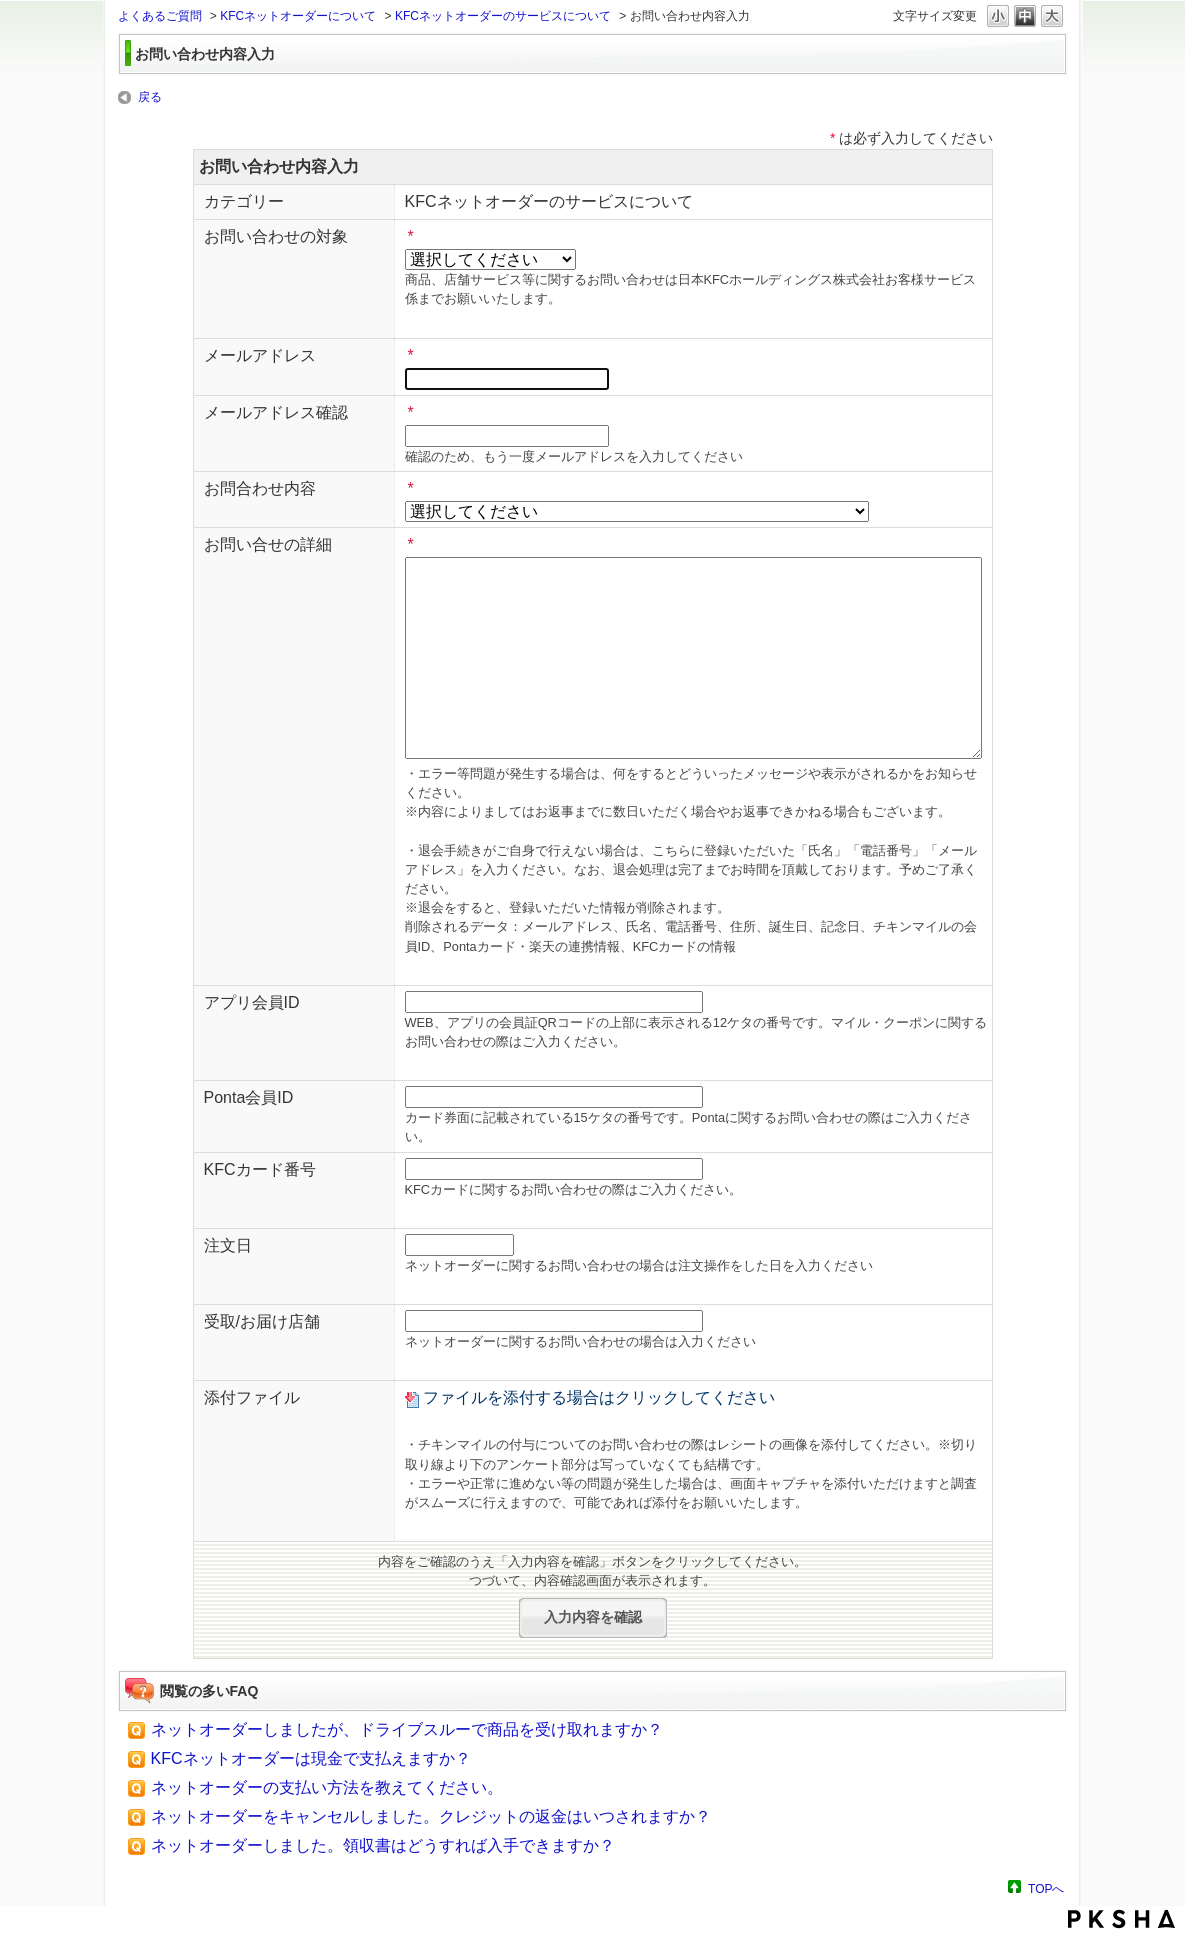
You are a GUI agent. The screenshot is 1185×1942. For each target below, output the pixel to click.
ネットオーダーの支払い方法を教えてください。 (327, 1787)
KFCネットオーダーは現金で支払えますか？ (311, 1758)
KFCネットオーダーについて (298, 16)
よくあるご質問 (160, 16)
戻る (150, 97)
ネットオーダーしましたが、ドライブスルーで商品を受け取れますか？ (407, 1729)
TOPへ (1046, 1888)
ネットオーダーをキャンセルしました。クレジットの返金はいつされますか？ (431, 1816)
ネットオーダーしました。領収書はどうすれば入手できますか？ (383, 1845)
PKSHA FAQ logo (1121, 1919)
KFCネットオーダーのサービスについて (503, 16)
